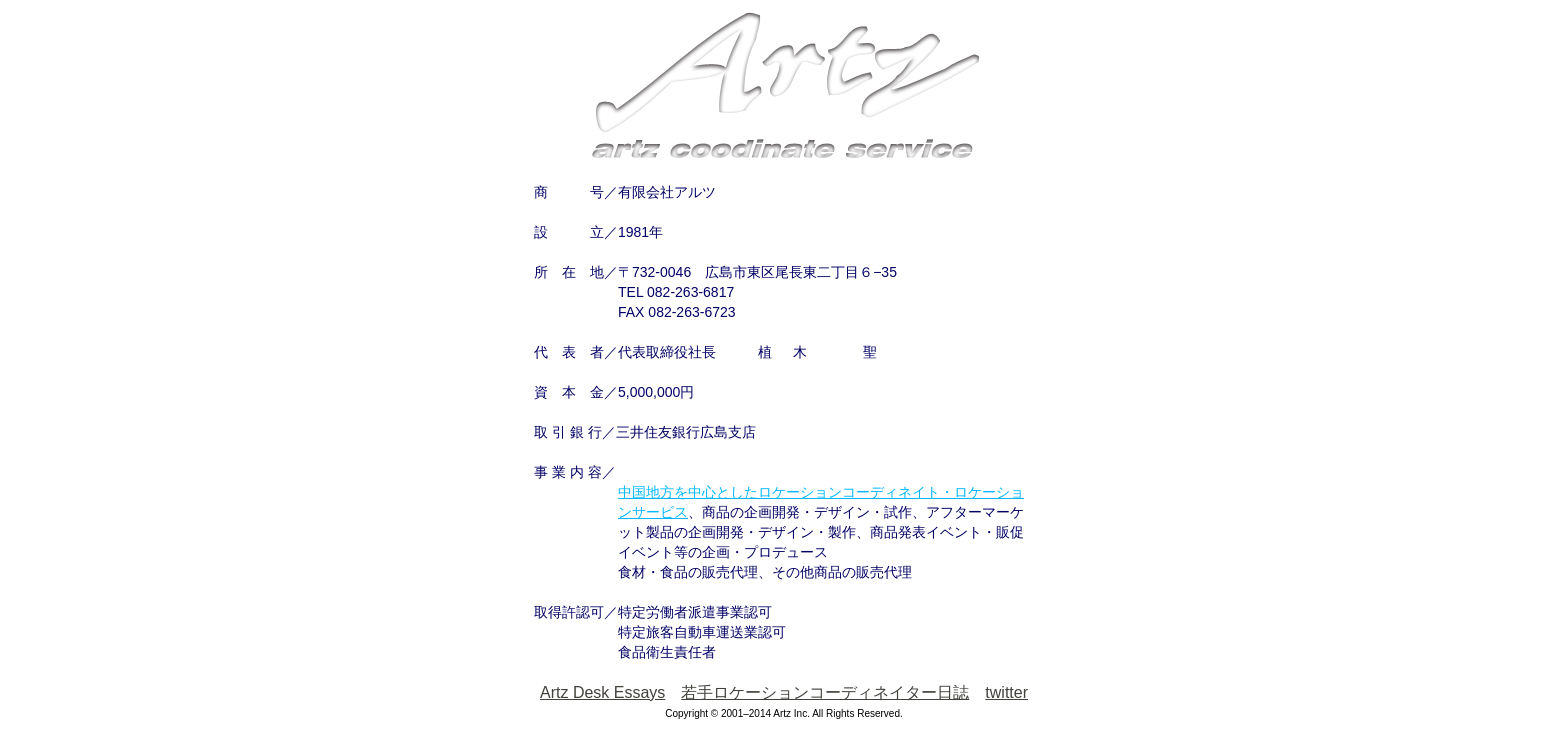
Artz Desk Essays (602, 692)
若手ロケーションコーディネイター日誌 (825, 692)
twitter (1006, 692)
